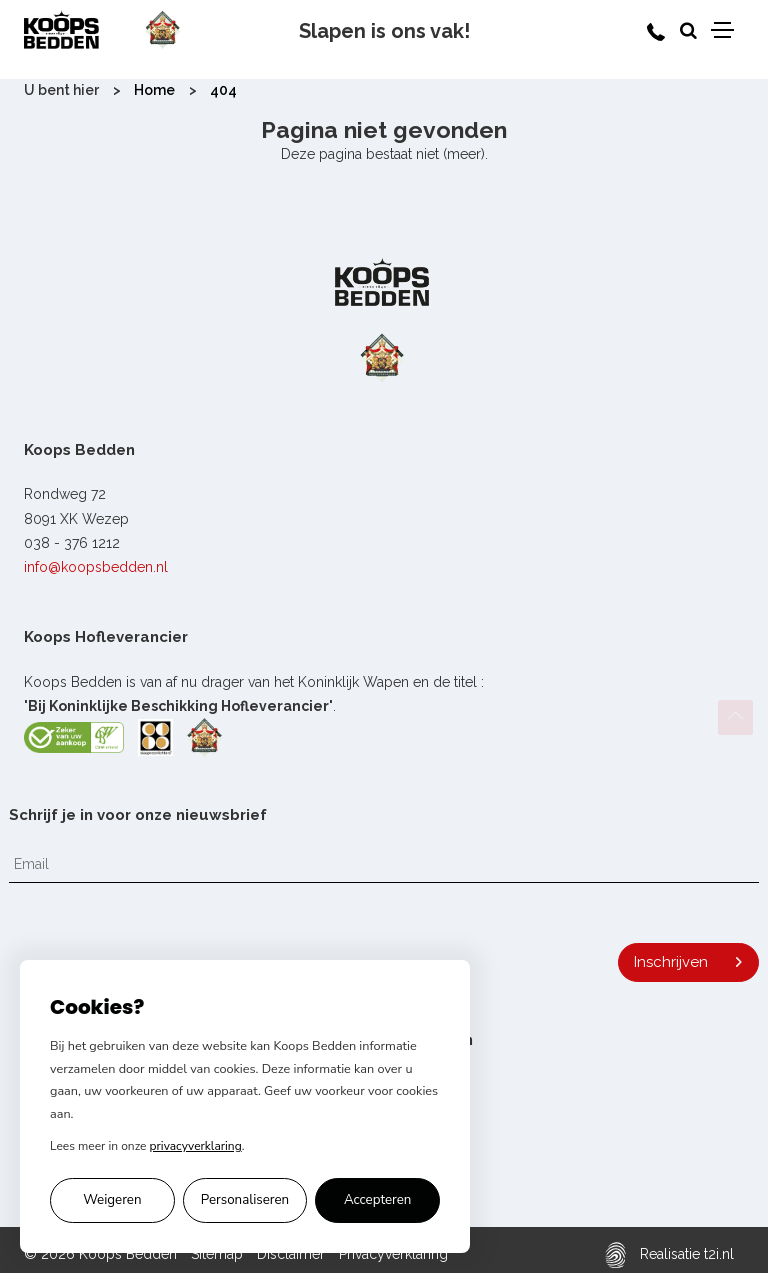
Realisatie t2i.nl (669, 1254)
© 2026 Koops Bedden (100, 1254)
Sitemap (217, 1254)
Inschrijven (671, 962)
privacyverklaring (196, 1146)
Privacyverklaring (393, 1254)
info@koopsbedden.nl (96, 567)
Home (154, 90)
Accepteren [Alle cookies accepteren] (378, 1200)
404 (223, 90)
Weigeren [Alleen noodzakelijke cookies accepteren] (112, 1200)
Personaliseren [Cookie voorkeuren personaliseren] (245, 1200)
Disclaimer (291, 1254)
